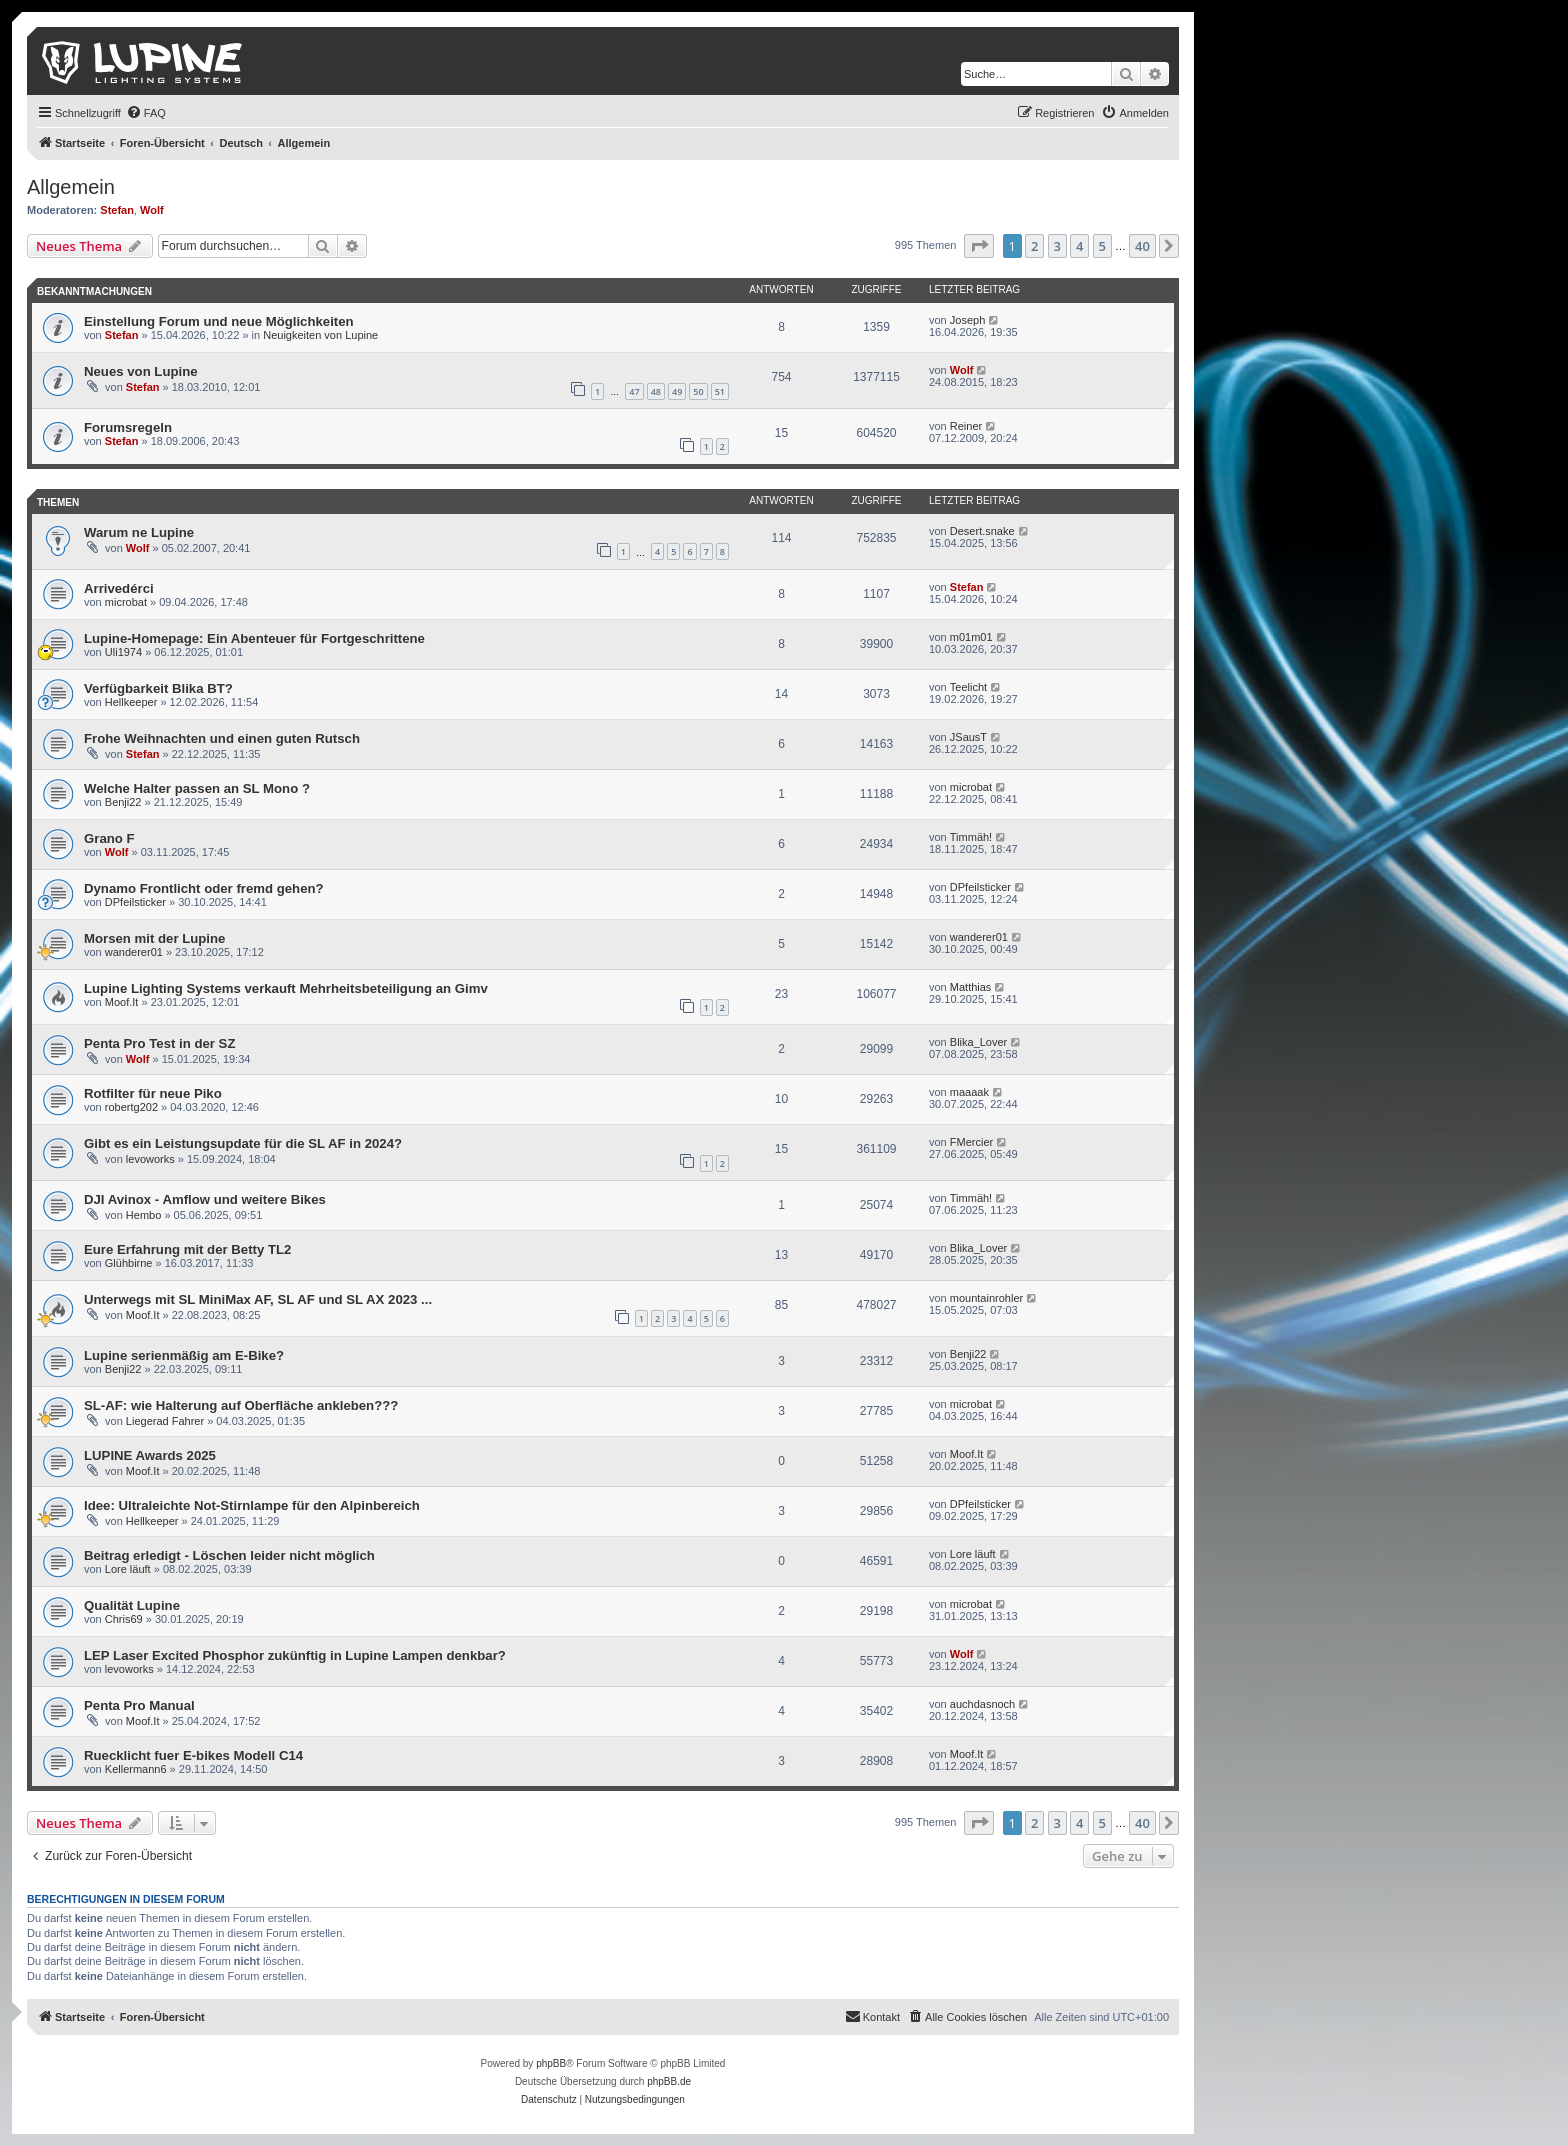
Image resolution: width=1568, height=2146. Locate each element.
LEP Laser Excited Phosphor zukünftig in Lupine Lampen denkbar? (295, 1655)
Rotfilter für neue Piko (153, 1093)
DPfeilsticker (135, 902)
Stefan (117, 210)
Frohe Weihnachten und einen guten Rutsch (222, 738)
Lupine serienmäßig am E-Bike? (184, 1355)
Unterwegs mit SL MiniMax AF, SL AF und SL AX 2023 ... (258, 1299)
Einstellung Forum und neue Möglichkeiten (219, 321)
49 (677, 391)
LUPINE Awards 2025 (150, 1455)
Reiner (966, 426)
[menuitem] (146, 113)
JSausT (968, 737)
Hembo (143, 1215)
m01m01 (971, 637)
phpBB (551, 2063)
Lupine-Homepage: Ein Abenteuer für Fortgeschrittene (254, 638)
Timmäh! (971, 837)
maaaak (969, 1092)
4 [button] (1079, 246)
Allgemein (71, 187)
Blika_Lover (978, 1042)
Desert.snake (982, 531)
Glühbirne (129, 1263)
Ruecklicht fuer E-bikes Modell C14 (193, 1755)
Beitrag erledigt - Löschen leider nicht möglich (229, 1555)
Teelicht (968, 687)
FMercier (971, 1142)
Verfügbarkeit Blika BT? (158, 688)
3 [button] (1057, 246)
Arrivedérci (119, 588)
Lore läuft (128, 1569)
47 (634, 391)
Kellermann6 (136, 1769)
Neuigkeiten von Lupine (320, 335)
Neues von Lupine (141, 371)
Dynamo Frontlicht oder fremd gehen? (204, 888)
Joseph (967, 320)
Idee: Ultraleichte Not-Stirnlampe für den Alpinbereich (252, 1505)
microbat (126, 602)
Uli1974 (123, 652)
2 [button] (1034, 246)
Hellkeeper (131, 702)
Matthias (971, 987)
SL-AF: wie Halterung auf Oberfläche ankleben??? (241, 1405)
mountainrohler (986, 1298)
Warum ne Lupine (139, 532)
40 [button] (1142, 246)
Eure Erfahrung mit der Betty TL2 (187, 1249)
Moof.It (122, 1002)
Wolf (152, 210)
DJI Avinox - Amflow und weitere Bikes (205, 1199)
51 (720, 391)
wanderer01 (134, 952)
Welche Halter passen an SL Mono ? (197, 788)
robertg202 (131, 1107)
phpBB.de (669, 2081)
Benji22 (123, 802)
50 (698, 391)
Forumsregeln (128, 427)
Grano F (109, 838)
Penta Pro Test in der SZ (159, 1043)
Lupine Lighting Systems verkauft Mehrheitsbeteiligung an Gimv (286, 988)
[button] (979, 246)
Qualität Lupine (132, 1605)
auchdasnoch (982, 1704)
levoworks (150, 1159)
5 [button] (1102, 246)
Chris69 (124, 1619)
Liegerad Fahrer (165, 1421)
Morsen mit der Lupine (154, 938)
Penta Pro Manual (139, 1705)
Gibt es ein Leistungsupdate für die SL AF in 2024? (243, 1143)
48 (656, 391)
